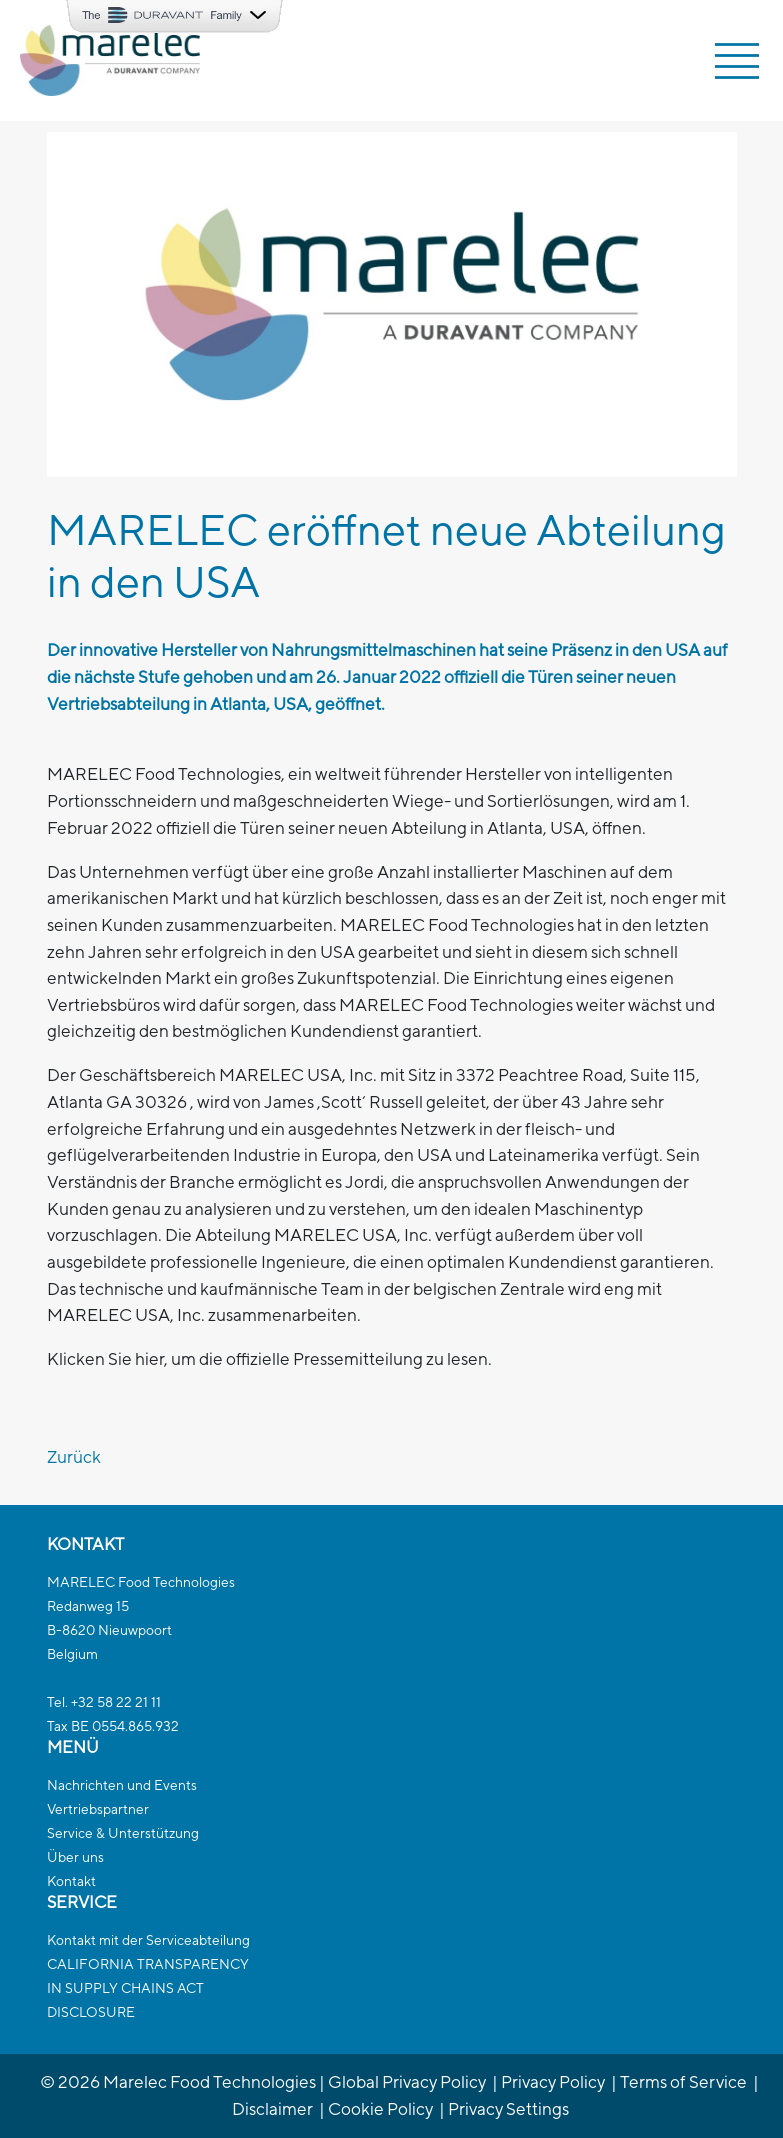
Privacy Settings (508, 2108)
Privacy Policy (553, 2081)
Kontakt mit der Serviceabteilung (148, 1940)
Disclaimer (272, 2108)
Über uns (75, 1857)
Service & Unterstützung (123, 1833)
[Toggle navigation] (737, 60)
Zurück (74, 1456)
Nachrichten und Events (122, 1785)
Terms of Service (683, 2081)
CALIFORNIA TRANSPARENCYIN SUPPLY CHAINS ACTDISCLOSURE (148, 1988)
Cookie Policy (380, 2108)
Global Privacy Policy (407, 2081)
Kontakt (71, 1881)
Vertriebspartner (98, 1809)
